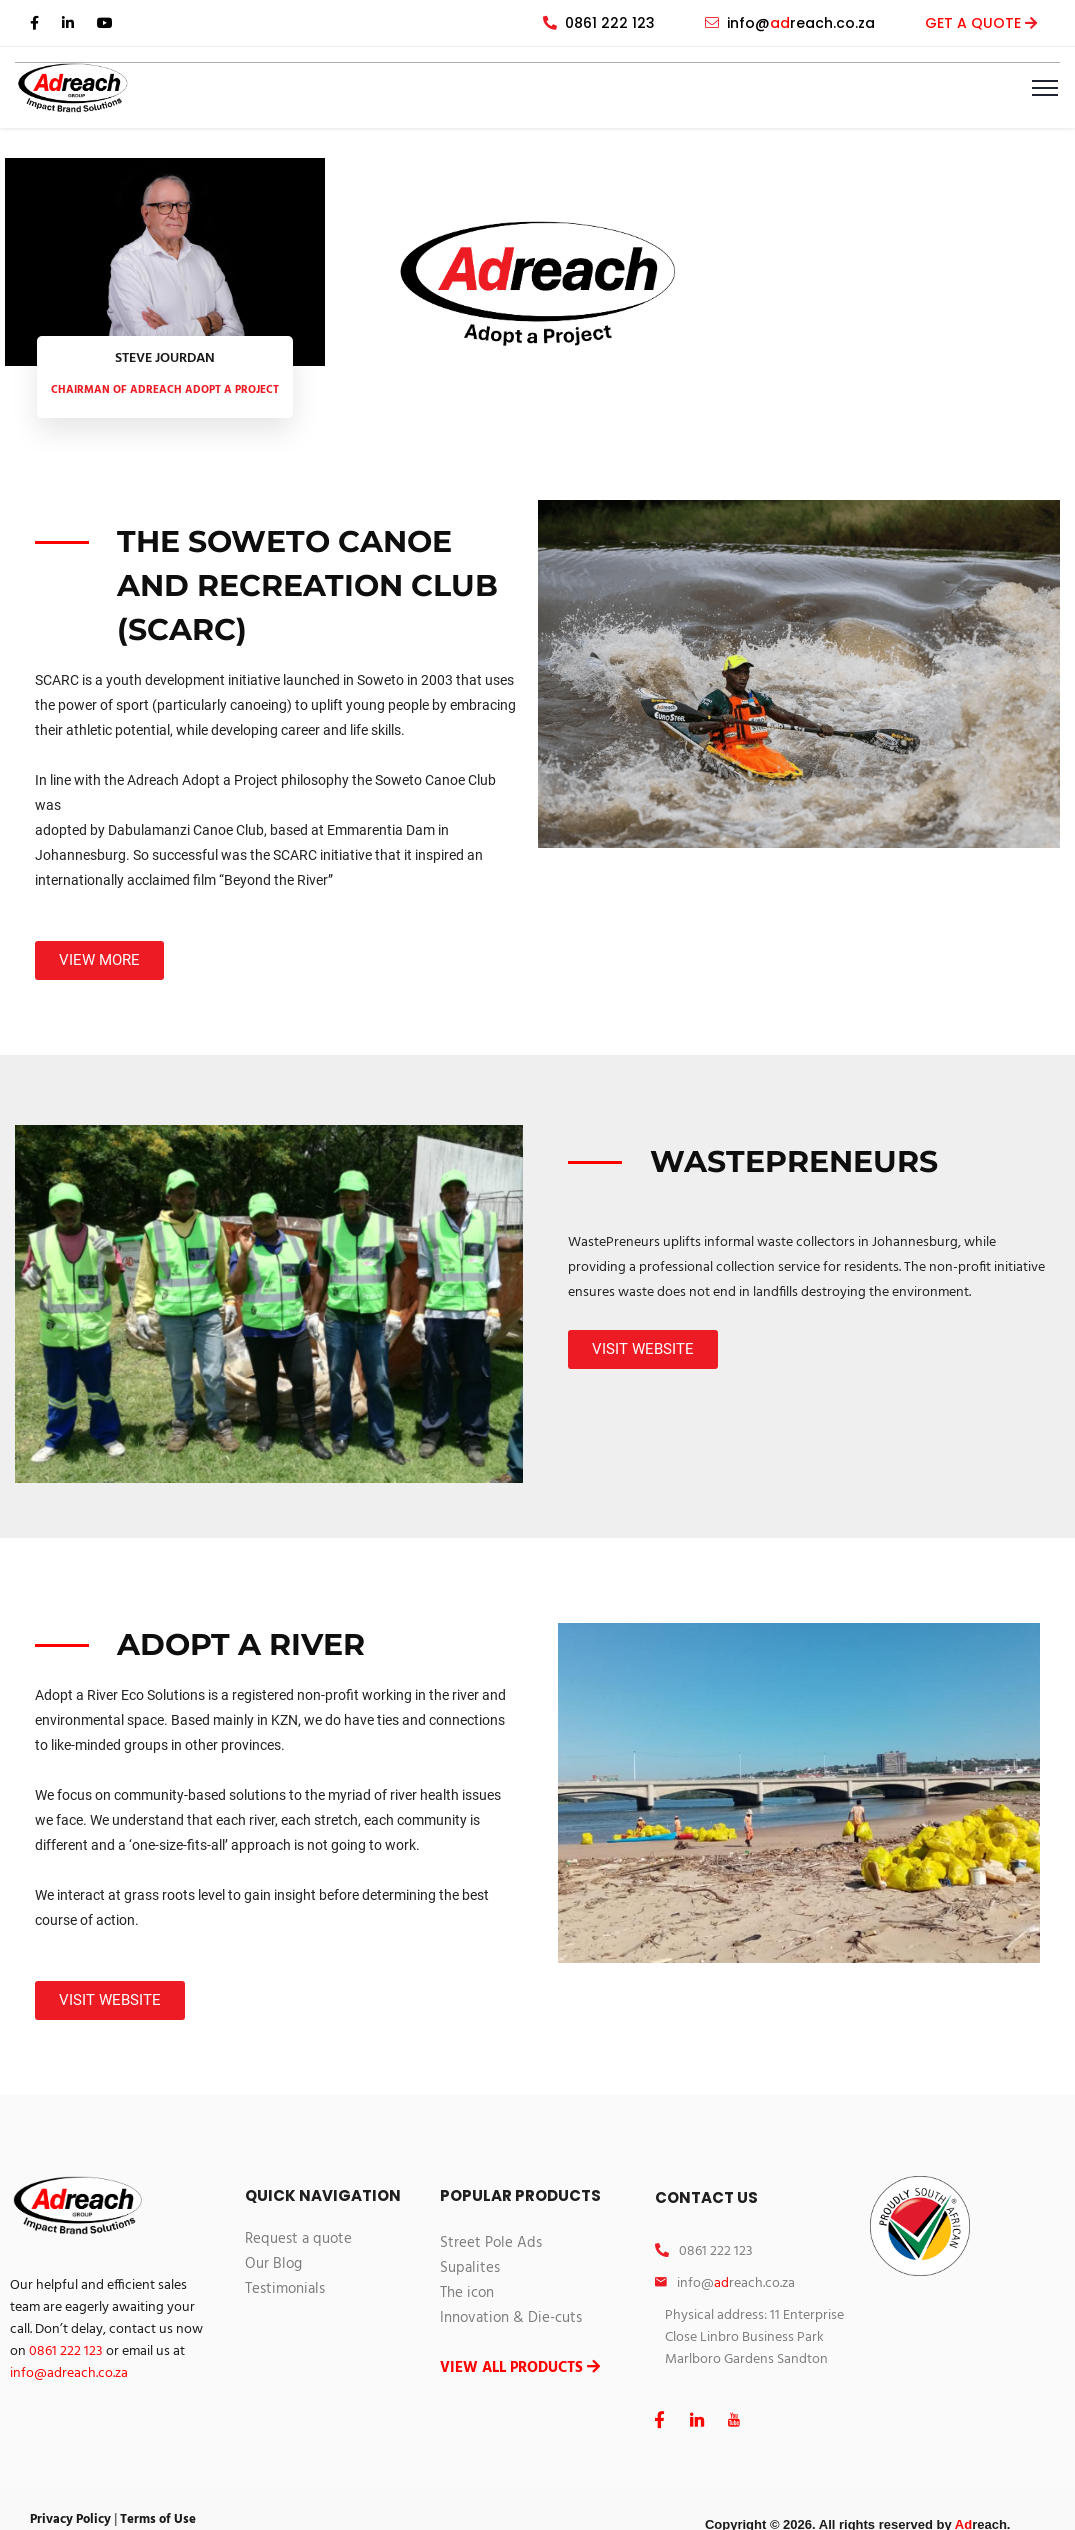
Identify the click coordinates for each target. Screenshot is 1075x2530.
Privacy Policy (70, 2519)
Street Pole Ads (491, 2243)
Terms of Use (158, 2519)
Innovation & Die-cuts (511, 2318)
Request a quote (298, 2239)
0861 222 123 (599, 23)
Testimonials (285, 2289)
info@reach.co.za (790, 23)
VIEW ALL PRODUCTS (520, 2368)
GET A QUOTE (975, 23)
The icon (467, 2293)
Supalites (470, 2268)
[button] (99, 960)
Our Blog (273, 2264)
